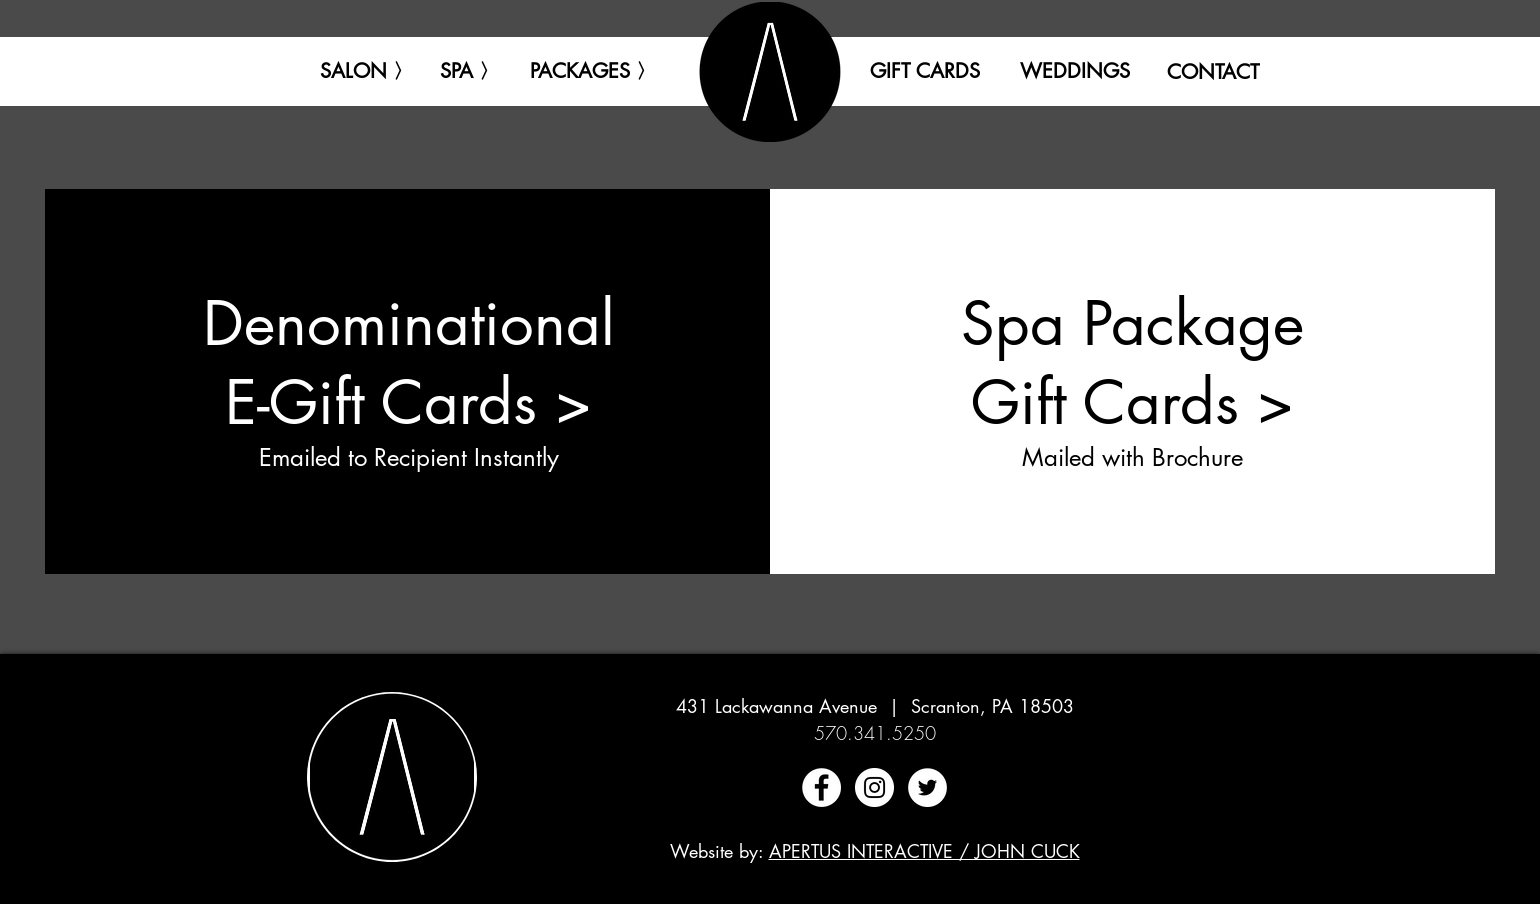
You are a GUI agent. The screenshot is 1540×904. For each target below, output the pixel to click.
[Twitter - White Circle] (927, 787)
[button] (366, 71)
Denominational (409, 323)
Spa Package (1132, 323)
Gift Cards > (1132, 402)
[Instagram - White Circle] (874, 787)
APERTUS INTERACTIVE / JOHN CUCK (924, 851)
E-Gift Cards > (408, 402)
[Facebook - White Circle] (821, 787)
